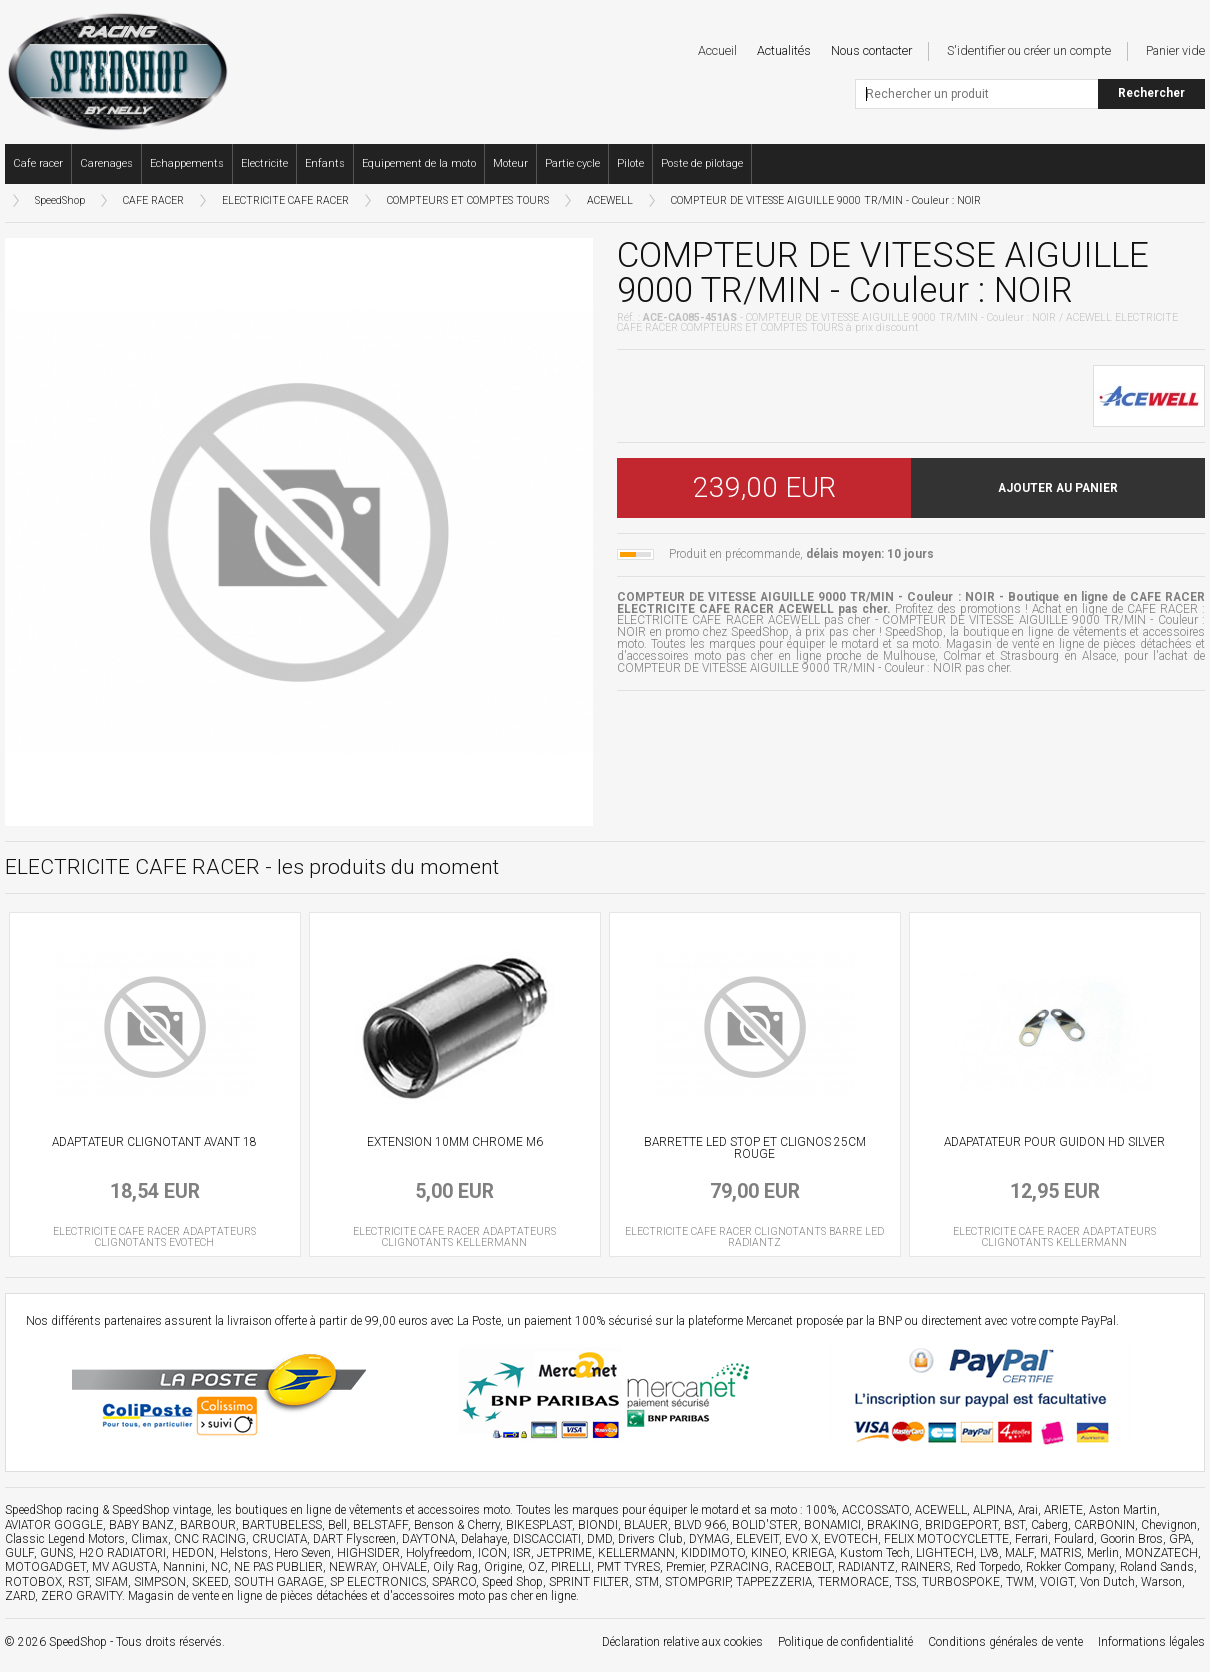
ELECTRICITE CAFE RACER (285, 200)
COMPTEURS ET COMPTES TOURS (468, 200)
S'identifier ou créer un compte (1029, 50)
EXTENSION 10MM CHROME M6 (455, 1142)
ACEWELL (610, 200)
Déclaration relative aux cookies (682, 1642)
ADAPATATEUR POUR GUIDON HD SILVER (1054, 1142)
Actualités (784, 50)
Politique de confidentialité (845, 1642)
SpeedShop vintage (161, 1510)
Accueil (717, 50)
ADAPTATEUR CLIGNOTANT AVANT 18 (154, 1142)
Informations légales (1151, 1642)
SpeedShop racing (52, 1510)
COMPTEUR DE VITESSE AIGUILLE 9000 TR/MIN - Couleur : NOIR (826, 200)
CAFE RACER (153, 200)
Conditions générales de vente (1005, 1642)
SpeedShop (60, 200)
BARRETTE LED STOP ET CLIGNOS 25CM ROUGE (755, 1148)
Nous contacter (871, 50)
